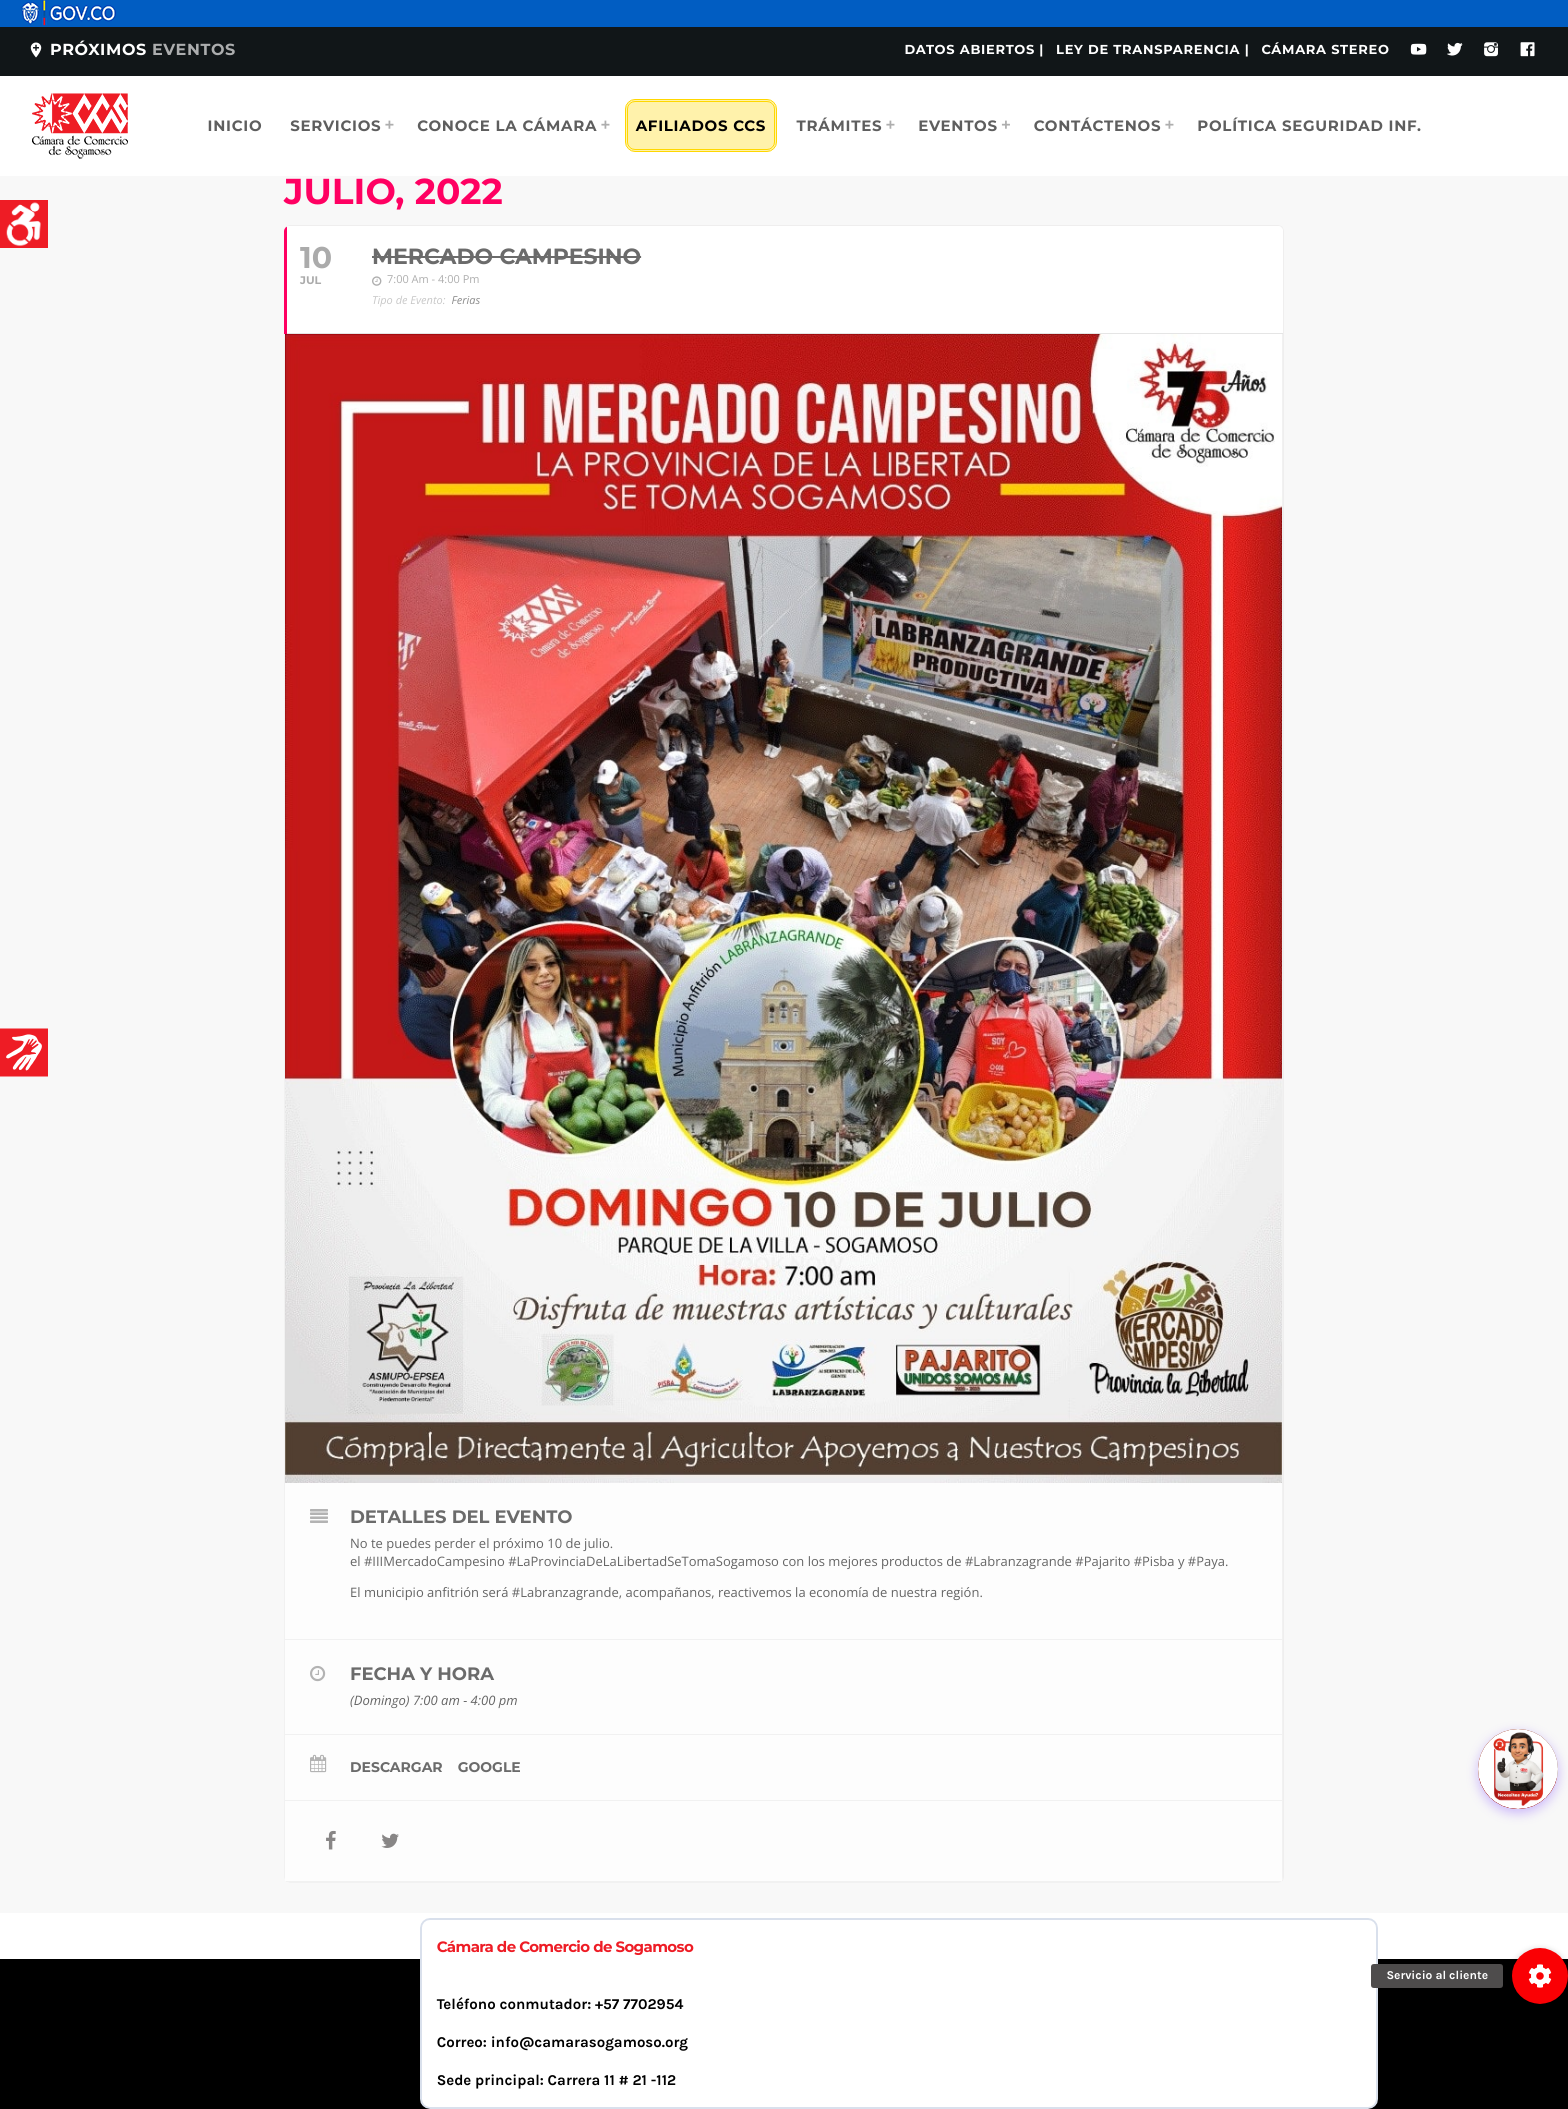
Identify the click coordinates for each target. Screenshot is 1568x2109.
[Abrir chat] (1518, 1769)
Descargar (396, 1767)
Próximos (131, 50)
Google (489, 1767)
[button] (1540, 1976)
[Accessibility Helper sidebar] (24, 224)
